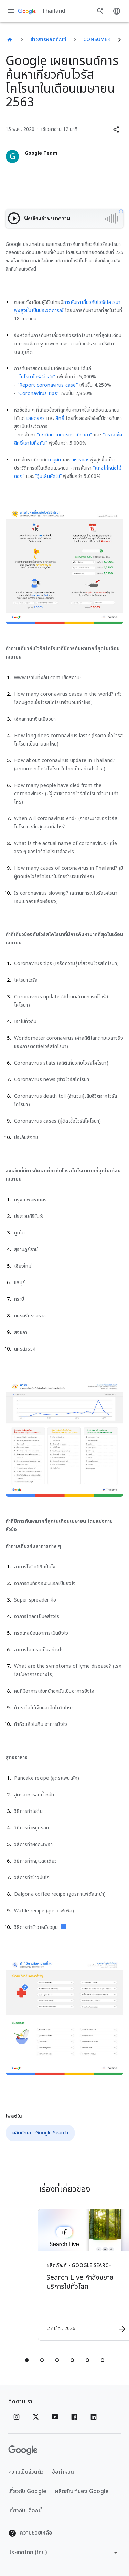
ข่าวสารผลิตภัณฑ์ (49, 39)
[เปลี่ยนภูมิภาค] (64, 2552)
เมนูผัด (54, 459)
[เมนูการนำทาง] (11, 11)
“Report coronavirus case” (48, 385)
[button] (115, 129)
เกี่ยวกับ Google (27, 2491)
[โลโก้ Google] (23, 2450)
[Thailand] (9, 39)
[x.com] (36, 2417)
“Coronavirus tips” (38, 393)
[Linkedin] (93, 2417)
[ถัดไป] (119, 39)
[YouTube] (55, 2417)
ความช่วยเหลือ (30, 2533)
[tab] (26, 2360)
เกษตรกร (35, 418)
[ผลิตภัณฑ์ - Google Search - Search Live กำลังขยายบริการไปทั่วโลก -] (77, 2274)
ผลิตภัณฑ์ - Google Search (40, 2132)
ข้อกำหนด (63, 2472)
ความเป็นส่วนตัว (26, 2472)
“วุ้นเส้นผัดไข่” (48, 476)
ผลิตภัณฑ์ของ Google (82, 2491)
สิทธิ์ (59, 418)
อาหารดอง (79, 459)
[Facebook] (74, 2417)
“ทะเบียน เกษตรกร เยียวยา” (64, 435)
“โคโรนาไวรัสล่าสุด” (36, 377)
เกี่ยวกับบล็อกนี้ (25, 2511)
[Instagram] (16, 2417)
